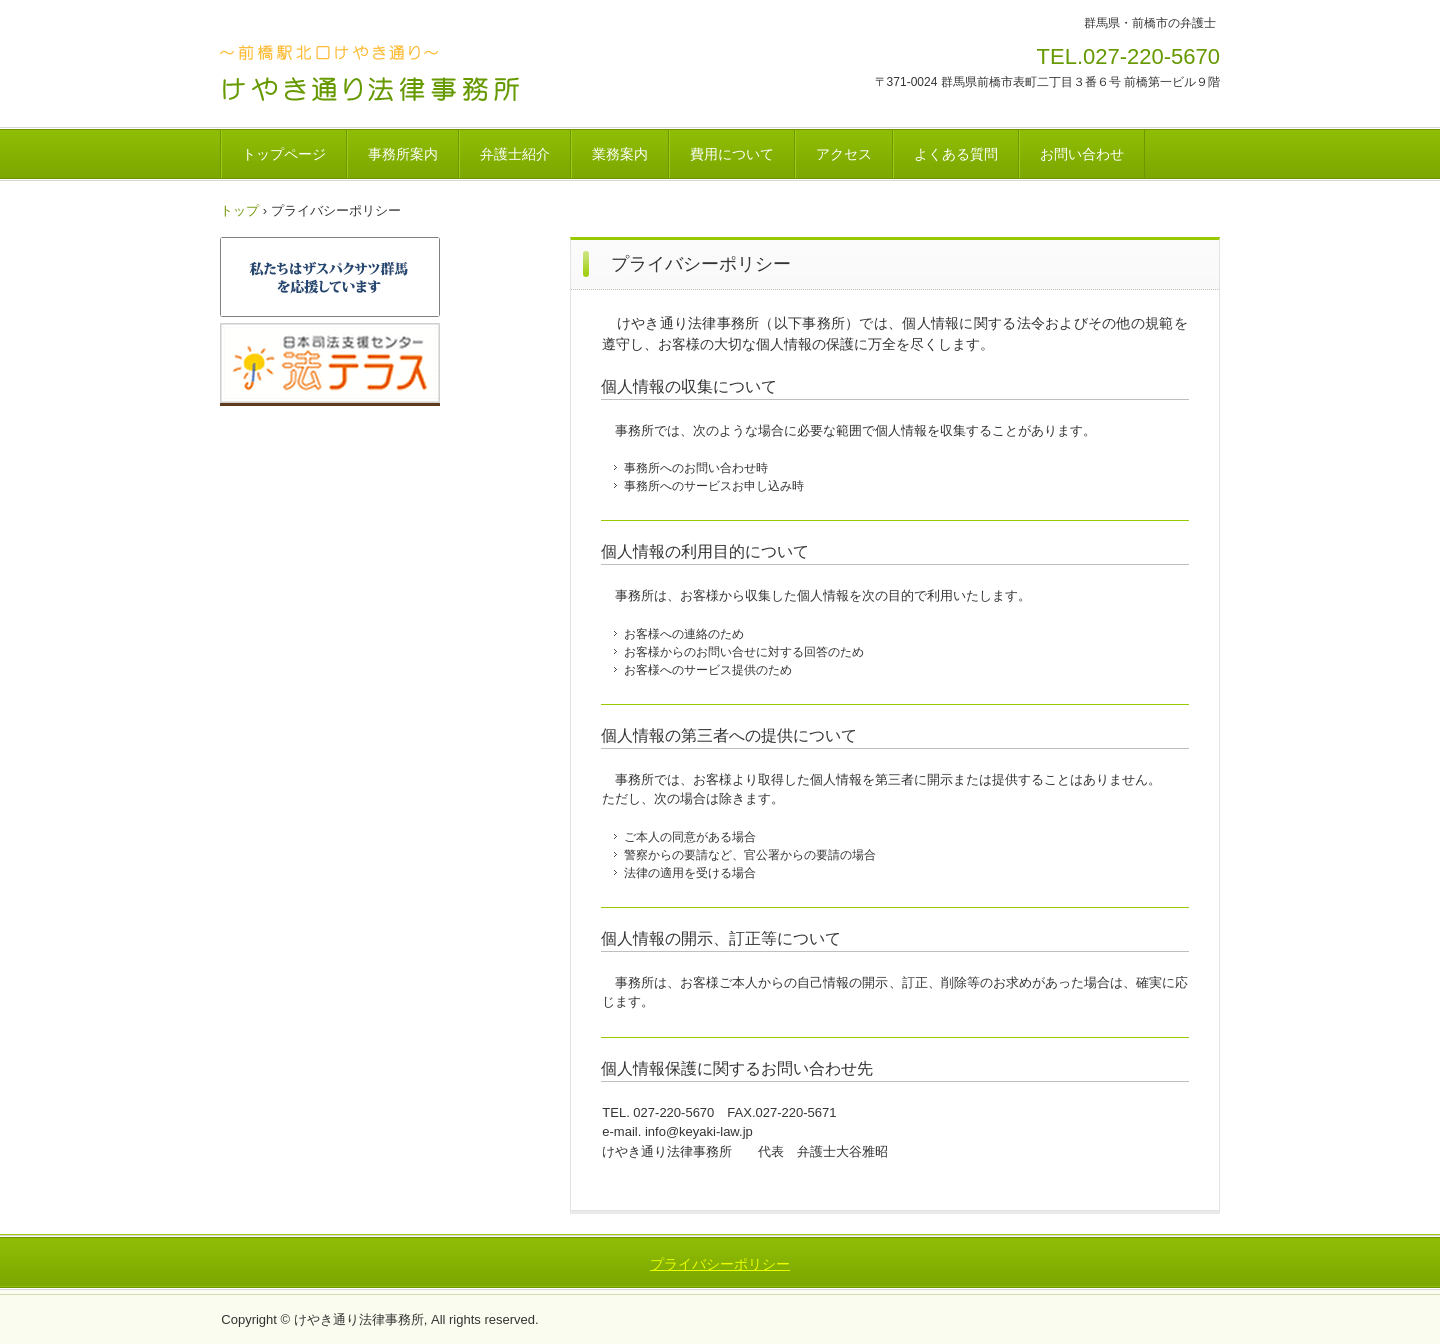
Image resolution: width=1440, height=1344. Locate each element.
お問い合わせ (1082, 154)
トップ (239, 210)
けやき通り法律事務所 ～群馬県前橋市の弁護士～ (378, 73)
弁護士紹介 (515, 154)
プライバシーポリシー (720, 1264)
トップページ (284, 154)
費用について (732, 154)
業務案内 (620, 154)
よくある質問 (956, 154)
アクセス (844, 154)
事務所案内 (403, 154)
